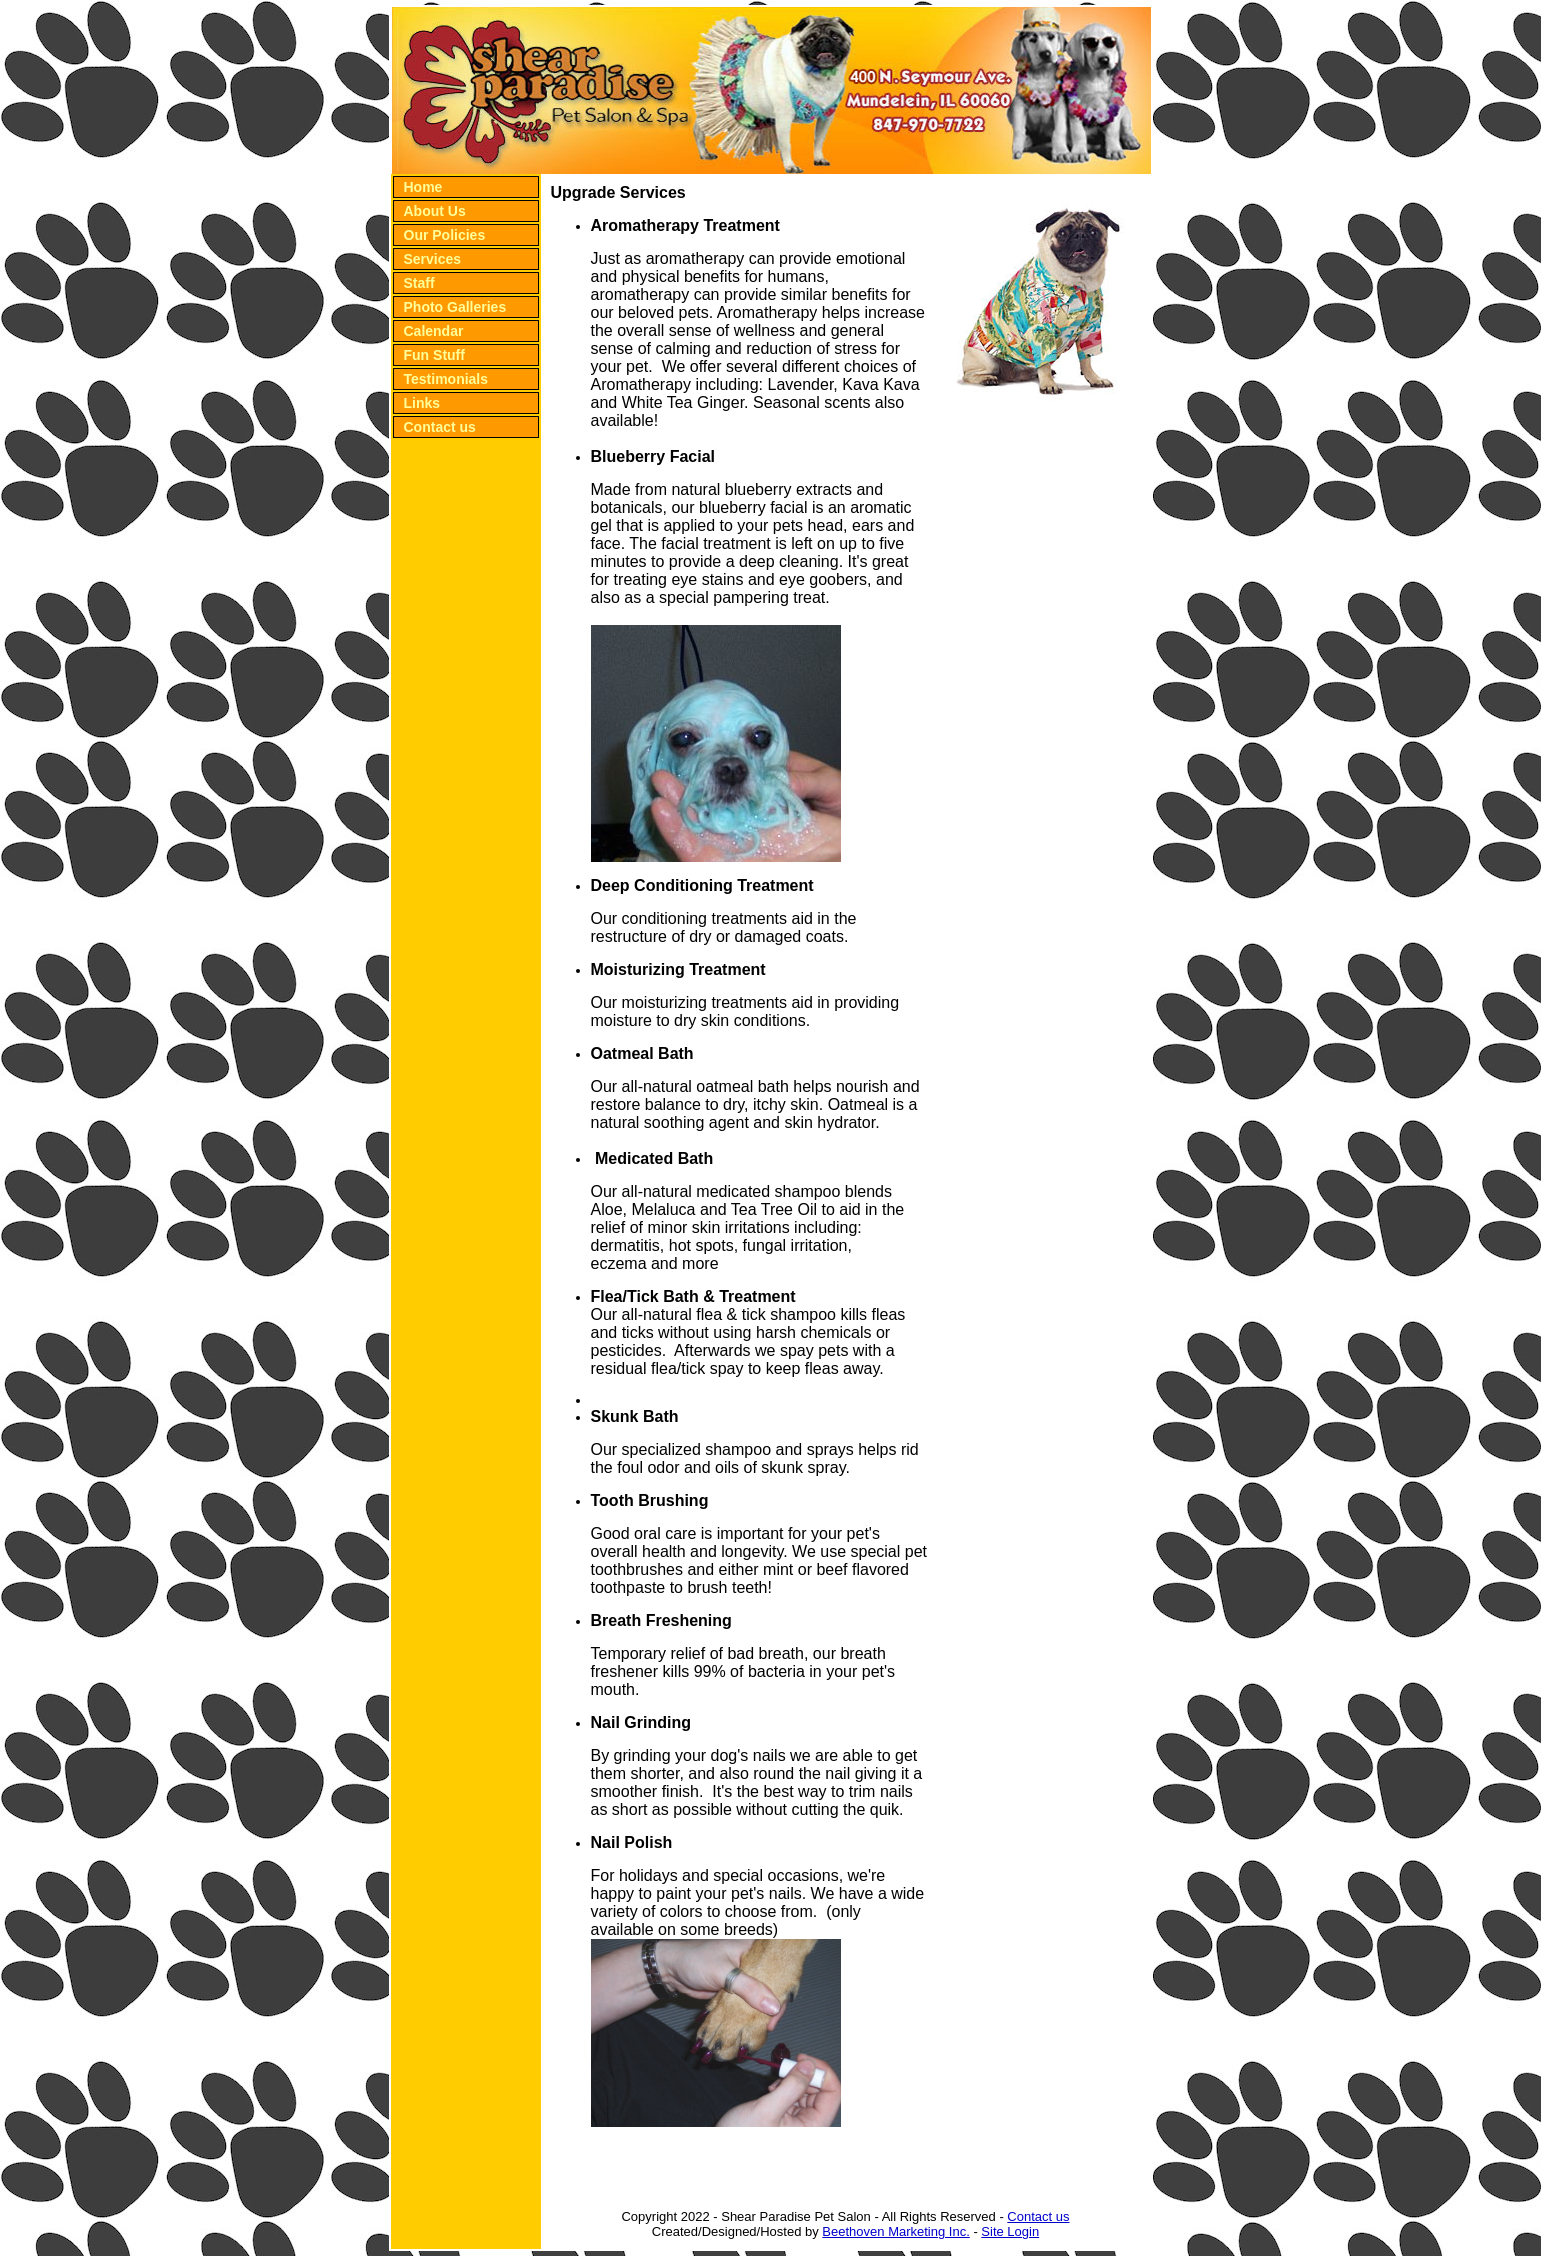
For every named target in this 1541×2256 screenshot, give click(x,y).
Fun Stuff (434, 355)
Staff (419, 283)
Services (433, 259)
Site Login (1010, 2231)
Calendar (434, 331)
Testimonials (446, 379)
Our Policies (445, 235)
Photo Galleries (455, 307)
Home (423, 187)
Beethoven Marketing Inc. (895, 2231)
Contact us (440, 427)
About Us (435, 211)
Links (422, 403)
